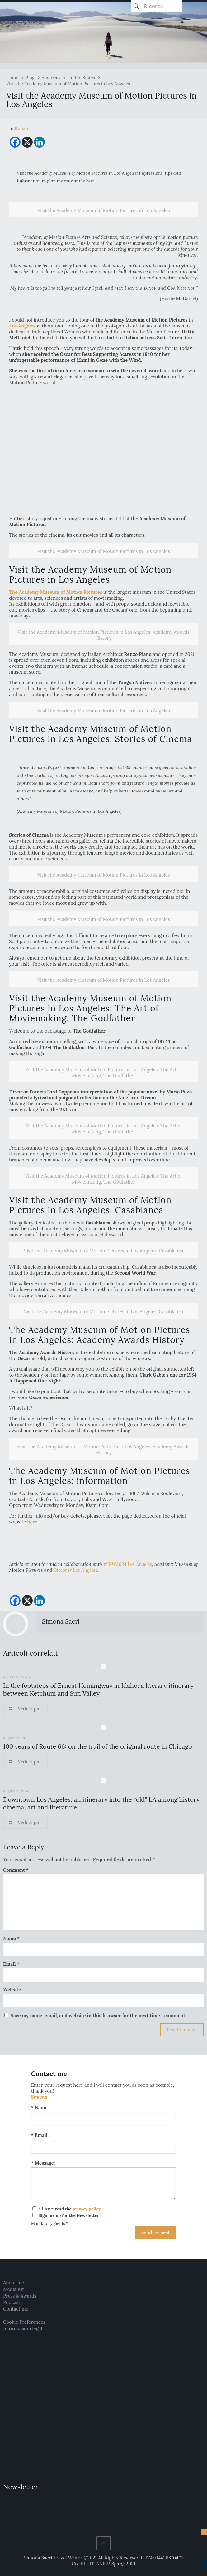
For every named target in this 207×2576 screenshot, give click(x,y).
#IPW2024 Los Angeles (127, 1564)
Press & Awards (19, 2296)
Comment (16, 1870)
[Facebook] (15, 142)
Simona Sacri (61, 1621)
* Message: (43, 2163)
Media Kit (13, 2289)
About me (13, 2283)
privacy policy (87, 2209)
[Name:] (103, 2119)
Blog (30, 77)
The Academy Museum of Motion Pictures (55, 592)
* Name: (40, 2107)
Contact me (15, 2309)
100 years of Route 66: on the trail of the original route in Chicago (97, 1746)
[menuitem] (21, 128)
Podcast (11, 2302)
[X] (27, 142)
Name (11, 1938)
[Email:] (103, 2147)
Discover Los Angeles (75, 1570)
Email (11, 1964)
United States (81, 77)
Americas (51, 77)
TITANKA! (99, 2564)
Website (12, 1990)
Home (12, 77)
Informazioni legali (23, 2328)
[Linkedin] (39, 142)
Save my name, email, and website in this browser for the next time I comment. (98, 2015)
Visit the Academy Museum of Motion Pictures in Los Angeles (68, 83)
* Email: (40, 2135)
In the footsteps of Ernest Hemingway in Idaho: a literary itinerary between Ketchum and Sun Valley (98, 1689)
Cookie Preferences (24, 2322)
